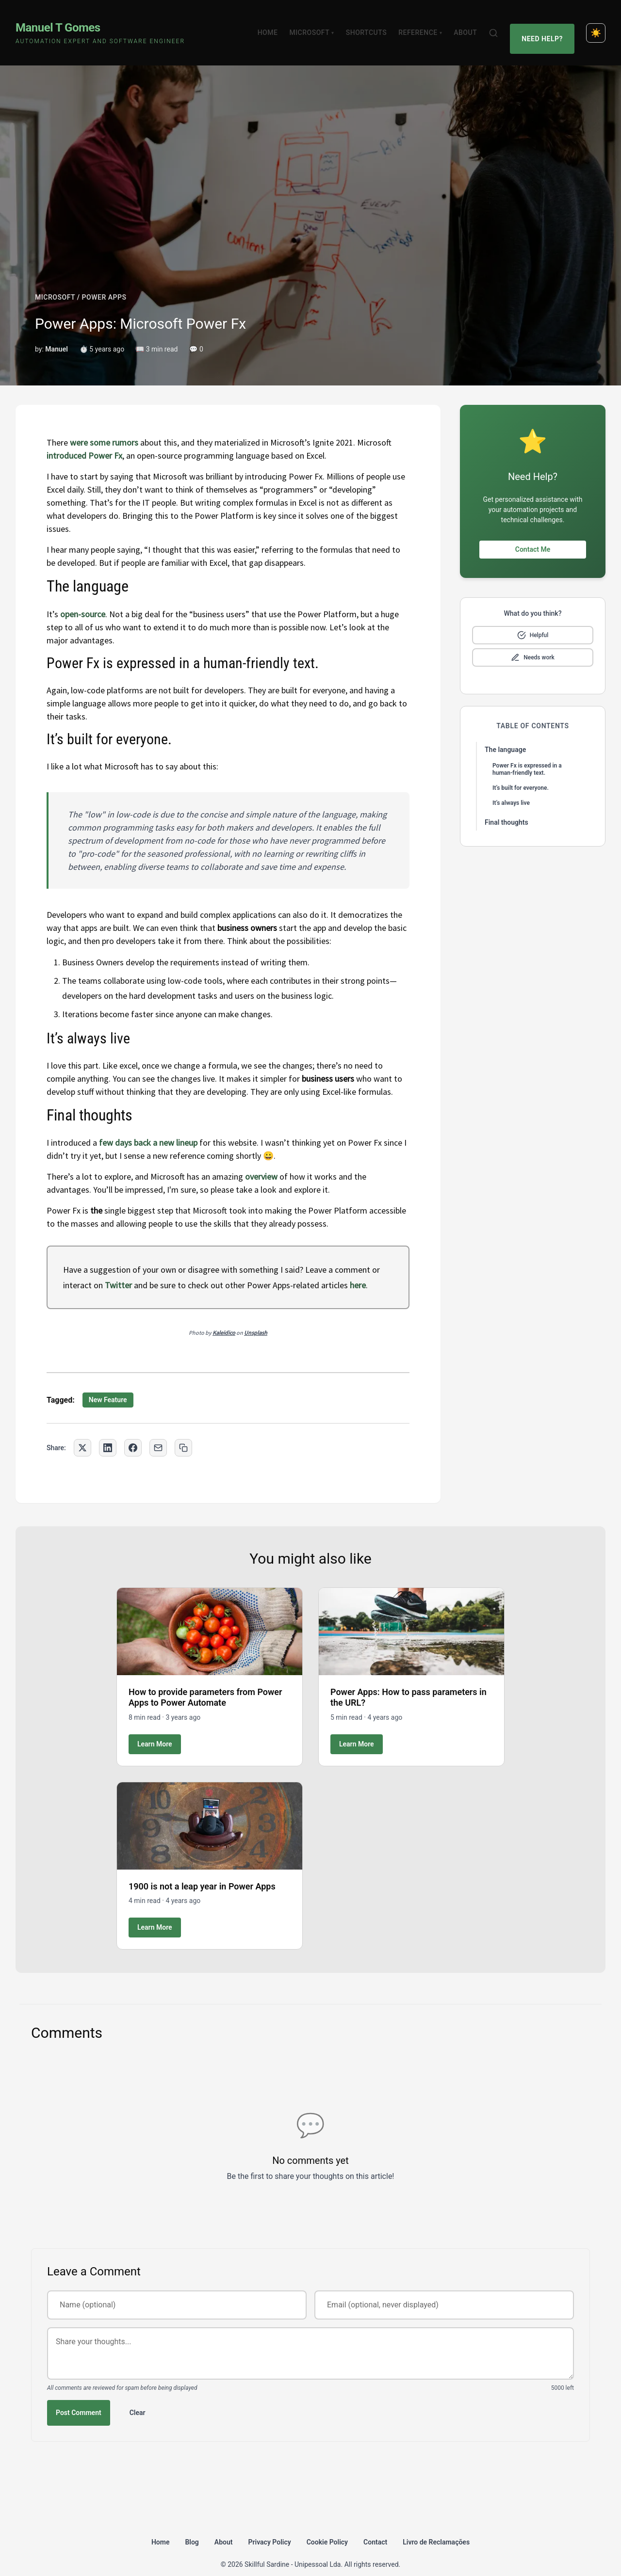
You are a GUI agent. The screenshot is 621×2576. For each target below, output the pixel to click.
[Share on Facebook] (133, 1431)
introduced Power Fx (84, 438)
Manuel (56, 332)
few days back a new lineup (148, 1125)
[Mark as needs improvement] (532, 640)
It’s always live (511, 786)
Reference (426, 24)
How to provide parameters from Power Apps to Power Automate (205, 1680)
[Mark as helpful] (532, 618)
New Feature (108, 1383)
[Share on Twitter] (82, 1431)
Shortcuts (372, 24)
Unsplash (255, 1315)
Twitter (118, 1268)
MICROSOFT (55, 280)
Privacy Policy (269, 2525)
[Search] (499, 24)
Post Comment (78, 2396)
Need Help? (545, 24)
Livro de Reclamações (436, 2525)
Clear (138, 2396)
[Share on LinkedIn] (107, 1431)
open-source (82, 596)
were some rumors (104, 425)
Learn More (154, 1727)
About (471, 24)
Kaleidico (223, 1315)
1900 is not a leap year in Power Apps (202, 1869)
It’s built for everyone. (520, 771)
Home (273, 24)
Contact (375, 2525)
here (358, 1268)
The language (505, 732)
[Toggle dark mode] (595, 24)
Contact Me (532, 532)
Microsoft (317, 24)
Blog (191, 2525)
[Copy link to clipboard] (183, 1431)
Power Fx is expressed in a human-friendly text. (527, 752)
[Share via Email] (158, 1431)
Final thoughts (506, 805)
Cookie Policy (327, 2525)
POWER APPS (104, 280)
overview (261, 1159)
